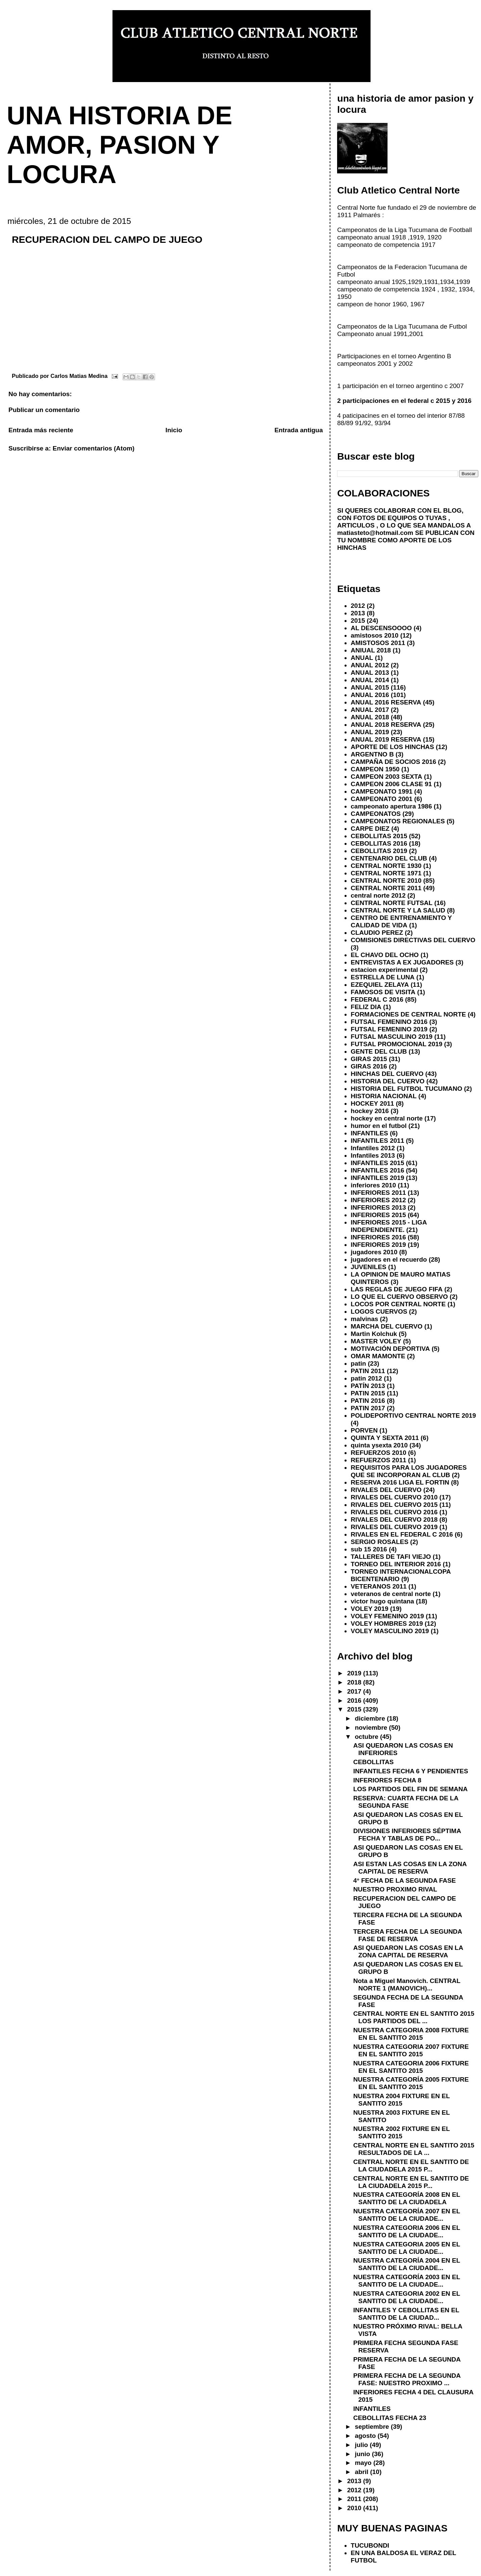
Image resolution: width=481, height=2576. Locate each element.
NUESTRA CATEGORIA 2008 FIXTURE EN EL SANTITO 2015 (411, 2034)
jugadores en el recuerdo (389, 1259)
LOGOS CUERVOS (379, 1311)
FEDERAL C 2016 (377, 999)
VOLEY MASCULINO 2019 (390, 1630)
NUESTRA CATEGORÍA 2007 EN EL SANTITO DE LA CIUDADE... (406, 2215)
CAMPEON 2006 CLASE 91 (391, 784)
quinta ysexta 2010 (379, 1445)
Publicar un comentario (44, 409)
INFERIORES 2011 (378, 1192)
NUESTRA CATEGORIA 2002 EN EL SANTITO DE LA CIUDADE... (406, 2297)
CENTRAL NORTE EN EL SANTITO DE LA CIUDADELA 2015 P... (411, 2165)
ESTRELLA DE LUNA (382, 977)
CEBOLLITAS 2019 (379, 850)
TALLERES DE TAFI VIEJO (391, 1556)
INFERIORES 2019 (378, 1244)
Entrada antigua (298, 430)
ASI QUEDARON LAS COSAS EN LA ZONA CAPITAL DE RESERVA (408, 1951)
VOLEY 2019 (369, 1608)
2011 (355, 2498)
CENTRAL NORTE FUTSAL (391, 902)
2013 (358, 613)
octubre (367, 1736)
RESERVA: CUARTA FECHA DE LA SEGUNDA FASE (405, 1802)
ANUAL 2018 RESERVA (386, 724)
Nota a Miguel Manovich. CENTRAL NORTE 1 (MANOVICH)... (406, 1984)
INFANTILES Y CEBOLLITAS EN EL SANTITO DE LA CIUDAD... (406, 2314)
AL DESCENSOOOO (381, 628)
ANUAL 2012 (370, 665)
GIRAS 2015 (369, 1058)
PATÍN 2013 (368, 1385)
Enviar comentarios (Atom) (93, 448)
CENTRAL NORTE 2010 (386, 880)
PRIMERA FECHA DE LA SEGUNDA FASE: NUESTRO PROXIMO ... (407, 2379)
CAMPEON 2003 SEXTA (386, 776)
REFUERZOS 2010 (378, 1452)
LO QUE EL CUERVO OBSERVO (399, 1296)
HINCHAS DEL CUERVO (387, 1073)
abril (362, 2471)
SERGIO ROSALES (379, 1541)
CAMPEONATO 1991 (381, 791)
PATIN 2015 (368, 1393)
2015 (358, 620)
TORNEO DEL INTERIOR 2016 (396, 1564)
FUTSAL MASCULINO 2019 (391, 1036)
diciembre (371, 1718)
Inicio (174, 430)
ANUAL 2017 (370, 709)
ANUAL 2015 (370, 687)
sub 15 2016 (369, 1549)
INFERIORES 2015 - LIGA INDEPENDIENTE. (389, 1226)
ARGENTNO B (372, 754)
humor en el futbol (378, 1125)
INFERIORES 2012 (378, 1200)
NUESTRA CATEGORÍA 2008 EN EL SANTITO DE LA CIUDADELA (406, 2198)
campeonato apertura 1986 (391, 806)
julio (362, 2444)
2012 (358, 605)
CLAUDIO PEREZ (377, 932)
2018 (355, 1682)
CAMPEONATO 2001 (381, 798)
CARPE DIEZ (370, 828)
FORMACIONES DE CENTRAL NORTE (408, 1014)
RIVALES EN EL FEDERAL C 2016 (402, 1534)
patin (358, 1363)
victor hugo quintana (382, 1601)
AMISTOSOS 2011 (378, 642)
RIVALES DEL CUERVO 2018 (394, 1519)
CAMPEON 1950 (375, 769)
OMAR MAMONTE (378, 1356)
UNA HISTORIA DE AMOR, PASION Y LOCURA (119, 144)
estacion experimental (384, 969)
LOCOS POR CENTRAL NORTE (398, 1304)
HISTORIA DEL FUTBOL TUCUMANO (406, 1088)
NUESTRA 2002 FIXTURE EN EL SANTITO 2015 (401, 2132)
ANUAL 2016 (370, 694)
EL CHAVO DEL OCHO (385, 954)
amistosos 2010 (374, 635)
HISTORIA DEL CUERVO (388, 1081)
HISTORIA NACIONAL (383, 1096)
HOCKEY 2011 (372, 1103)
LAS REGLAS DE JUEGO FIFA (396, 1289)
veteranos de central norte (391, 1593)
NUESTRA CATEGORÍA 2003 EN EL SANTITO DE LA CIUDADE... (406, 2280)
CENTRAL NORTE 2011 (386, 888)
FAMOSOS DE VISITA (383, 992)
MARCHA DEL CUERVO (387, 1326)
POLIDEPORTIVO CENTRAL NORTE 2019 (413, 1415)
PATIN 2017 (368, 1408)
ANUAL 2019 (370, 732)
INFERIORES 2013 (378, 1207)
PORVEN (364, 1430)
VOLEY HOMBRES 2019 (387, 1623)
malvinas (364, 1318)
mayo (364, 2462)
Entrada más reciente (40, 430)
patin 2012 (366, 1378)
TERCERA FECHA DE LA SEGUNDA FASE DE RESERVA (407, 1935)
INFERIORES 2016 (378, 1237)
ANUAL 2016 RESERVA (386, 702)
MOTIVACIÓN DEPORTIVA (390, 1348)
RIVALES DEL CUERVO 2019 (394, 1526)
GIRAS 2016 (369, 1066)
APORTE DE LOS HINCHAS (392, 746)
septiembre (372, 2426)
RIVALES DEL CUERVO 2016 (394, 1512)
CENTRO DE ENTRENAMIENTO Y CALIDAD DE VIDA (401, 921)
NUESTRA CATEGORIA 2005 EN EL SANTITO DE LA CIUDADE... (406, 2248)
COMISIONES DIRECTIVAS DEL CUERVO (413, 940)
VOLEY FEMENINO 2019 (387, 1616)
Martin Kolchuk (374, 1333)
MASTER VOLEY (376, 1341)
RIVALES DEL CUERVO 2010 (394, 1497)
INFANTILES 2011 (377, 1140)
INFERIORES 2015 (378, 1214)
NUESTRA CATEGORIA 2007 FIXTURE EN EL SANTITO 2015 (411, 2050)
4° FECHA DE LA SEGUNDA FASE (404, 1880)
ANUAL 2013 (370, 672)
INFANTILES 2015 (377, 1162)
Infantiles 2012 (373, 1148)
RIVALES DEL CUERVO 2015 (394, 1504)
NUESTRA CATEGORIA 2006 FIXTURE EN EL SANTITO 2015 (411, 2067)
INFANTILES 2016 (377, 1170)
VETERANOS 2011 (379, 1586)
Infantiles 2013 (373, 1155)
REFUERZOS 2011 (378, 1460)
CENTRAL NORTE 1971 (386, 873)
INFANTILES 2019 (377, 1177)
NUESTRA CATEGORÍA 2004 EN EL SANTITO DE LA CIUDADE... (406, 2264)
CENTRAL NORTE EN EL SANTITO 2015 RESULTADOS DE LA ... (413, 2149)
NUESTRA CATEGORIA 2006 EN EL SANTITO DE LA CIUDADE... (406, 2231)
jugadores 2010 (374, 1252)
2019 (355, 1673)
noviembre (372, 1727)
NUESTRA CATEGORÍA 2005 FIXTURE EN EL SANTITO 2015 (411, 2083)
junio (363, 2453)
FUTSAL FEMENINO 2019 (389, 1029)
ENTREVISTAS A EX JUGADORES (402, 962)
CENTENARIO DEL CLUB (389, 858)
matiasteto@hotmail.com (375, 532)
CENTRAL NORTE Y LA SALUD (398, 910)
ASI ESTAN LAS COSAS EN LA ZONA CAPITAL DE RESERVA (409, 1867)
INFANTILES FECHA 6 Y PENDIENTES (410, 1771)
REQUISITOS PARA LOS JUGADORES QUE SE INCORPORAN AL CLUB (408, 1471)
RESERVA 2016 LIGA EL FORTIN (400, 1482)
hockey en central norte (387, 1118)
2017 (355, 1691)
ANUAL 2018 (370, 717)
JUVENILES (368, 1266)
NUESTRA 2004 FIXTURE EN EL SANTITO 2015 (401, 2099)
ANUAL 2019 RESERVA (386, 739)
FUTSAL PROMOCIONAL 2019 (396, 1044)
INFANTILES (369, 1133)
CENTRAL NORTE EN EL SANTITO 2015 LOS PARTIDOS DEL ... (413, 2017)
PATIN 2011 (368, 1370)
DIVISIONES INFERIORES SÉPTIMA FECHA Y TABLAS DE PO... (407, 1834)
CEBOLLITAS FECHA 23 (389, 2417)
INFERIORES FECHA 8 (387, 1780)
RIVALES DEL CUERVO (386, 1489)
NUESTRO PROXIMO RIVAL (395, 1889)
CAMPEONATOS (376, 813)
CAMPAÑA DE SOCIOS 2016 (393, 761)
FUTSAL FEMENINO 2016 (389, 1021)
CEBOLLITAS (373, 1762)
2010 (355, 2507)
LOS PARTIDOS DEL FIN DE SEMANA (410, 1789)
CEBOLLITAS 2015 (379, 836)
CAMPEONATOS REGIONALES (398, 821)
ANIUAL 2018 (371, 650)
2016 (355, 1700)
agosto (366, 2435)
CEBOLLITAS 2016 (379, 843)
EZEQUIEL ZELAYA (380, 984)
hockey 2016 (370, 1110)
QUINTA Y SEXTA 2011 (385, 1437)
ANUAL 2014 (370, 680)
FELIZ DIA (366, 1006)
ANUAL (362, 657)
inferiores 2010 (373, 1185)
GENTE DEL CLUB (379, 1051)
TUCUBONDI (370, 2545)
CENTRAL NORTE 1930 (386, 865)
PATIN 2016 (368, 1400)
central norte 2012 (378, 895)
